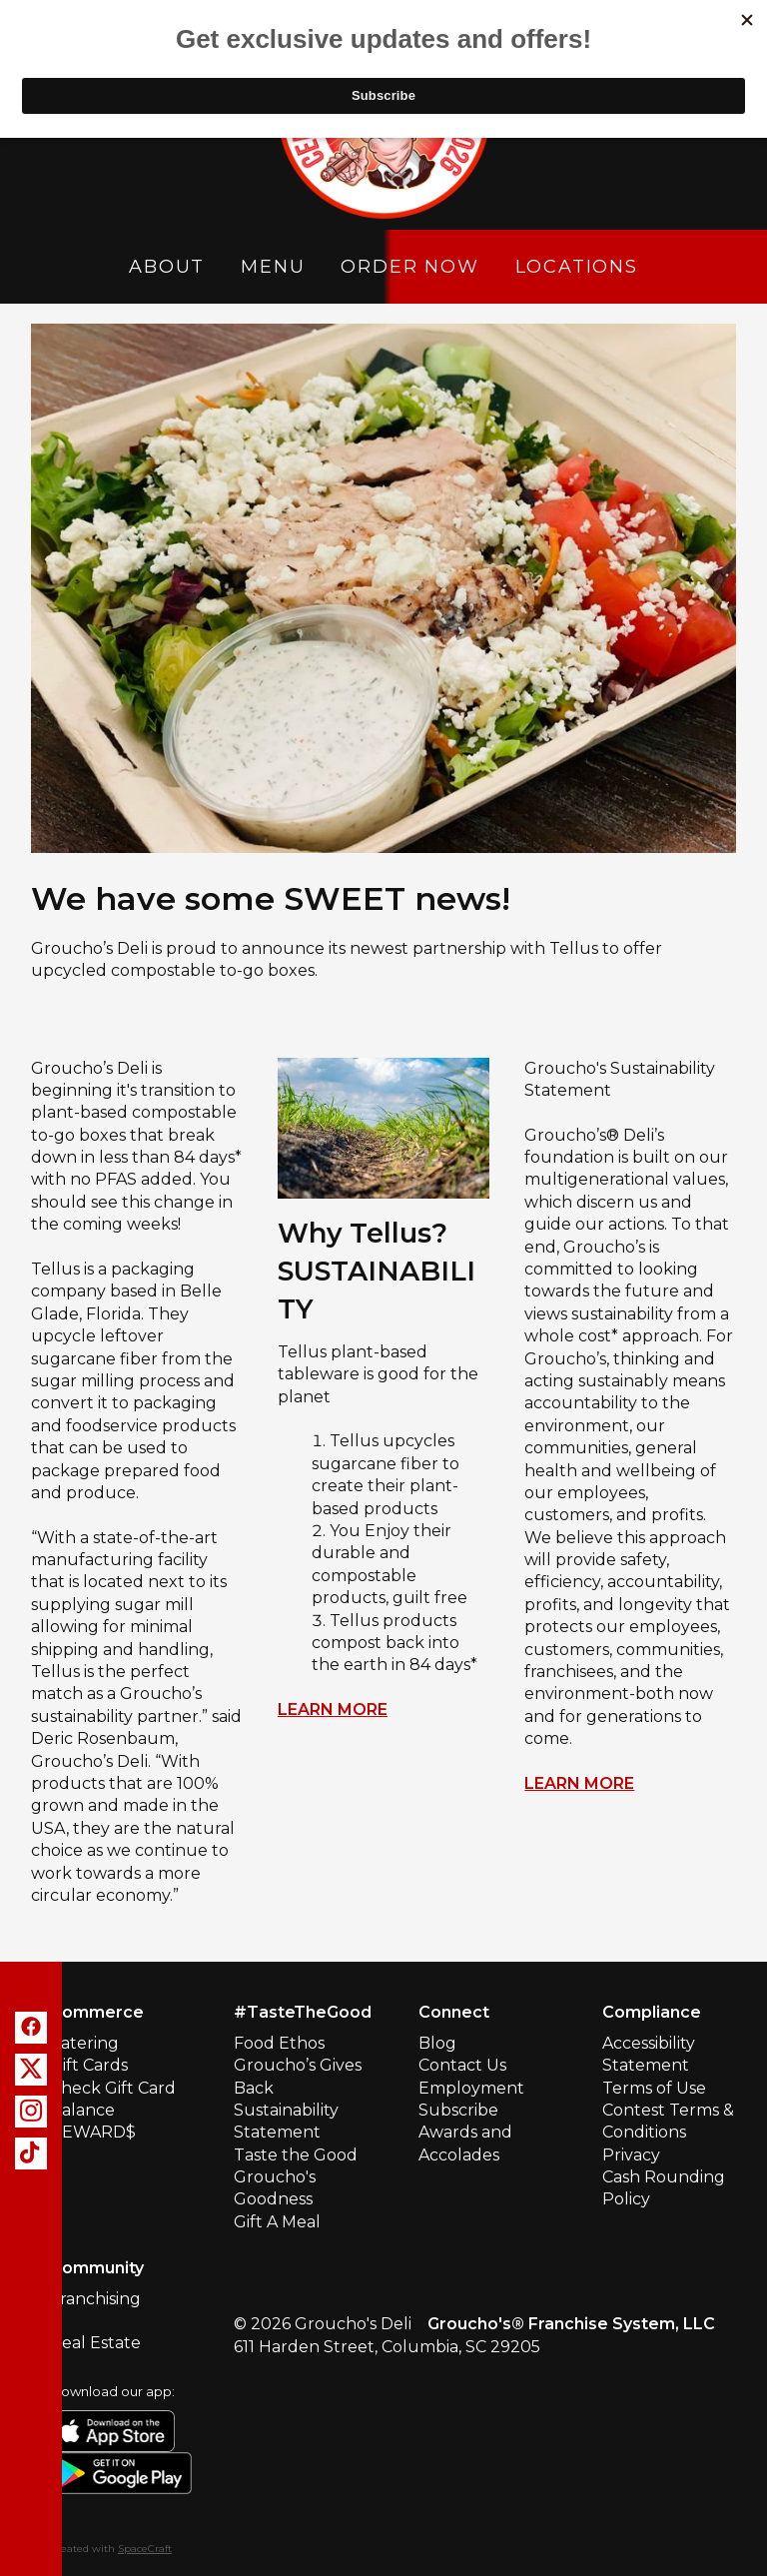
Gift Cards (89, 2065)
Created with (111, 2548)
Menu (273, 267)
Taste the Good (296, 2155)
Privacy (631, 2155)
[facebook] (31, 2028)
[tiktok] (31, 2153)
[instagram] (31, 2112)
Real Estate (95, 2342)
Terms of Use (654, 2088)
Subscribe (458, 2110)
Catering (84, 2043)
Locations (576, 267)
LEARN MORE (332, 1709)
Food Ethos (279, 2043)
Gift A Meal (277, 2221)
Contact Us (462, 2065)
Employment (471, 2088)
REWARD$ (93, 2132)
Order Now (409, 267)
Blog (437, 2043)
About (167, 267)
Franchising (95, 2298)
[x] (31, 2070)
